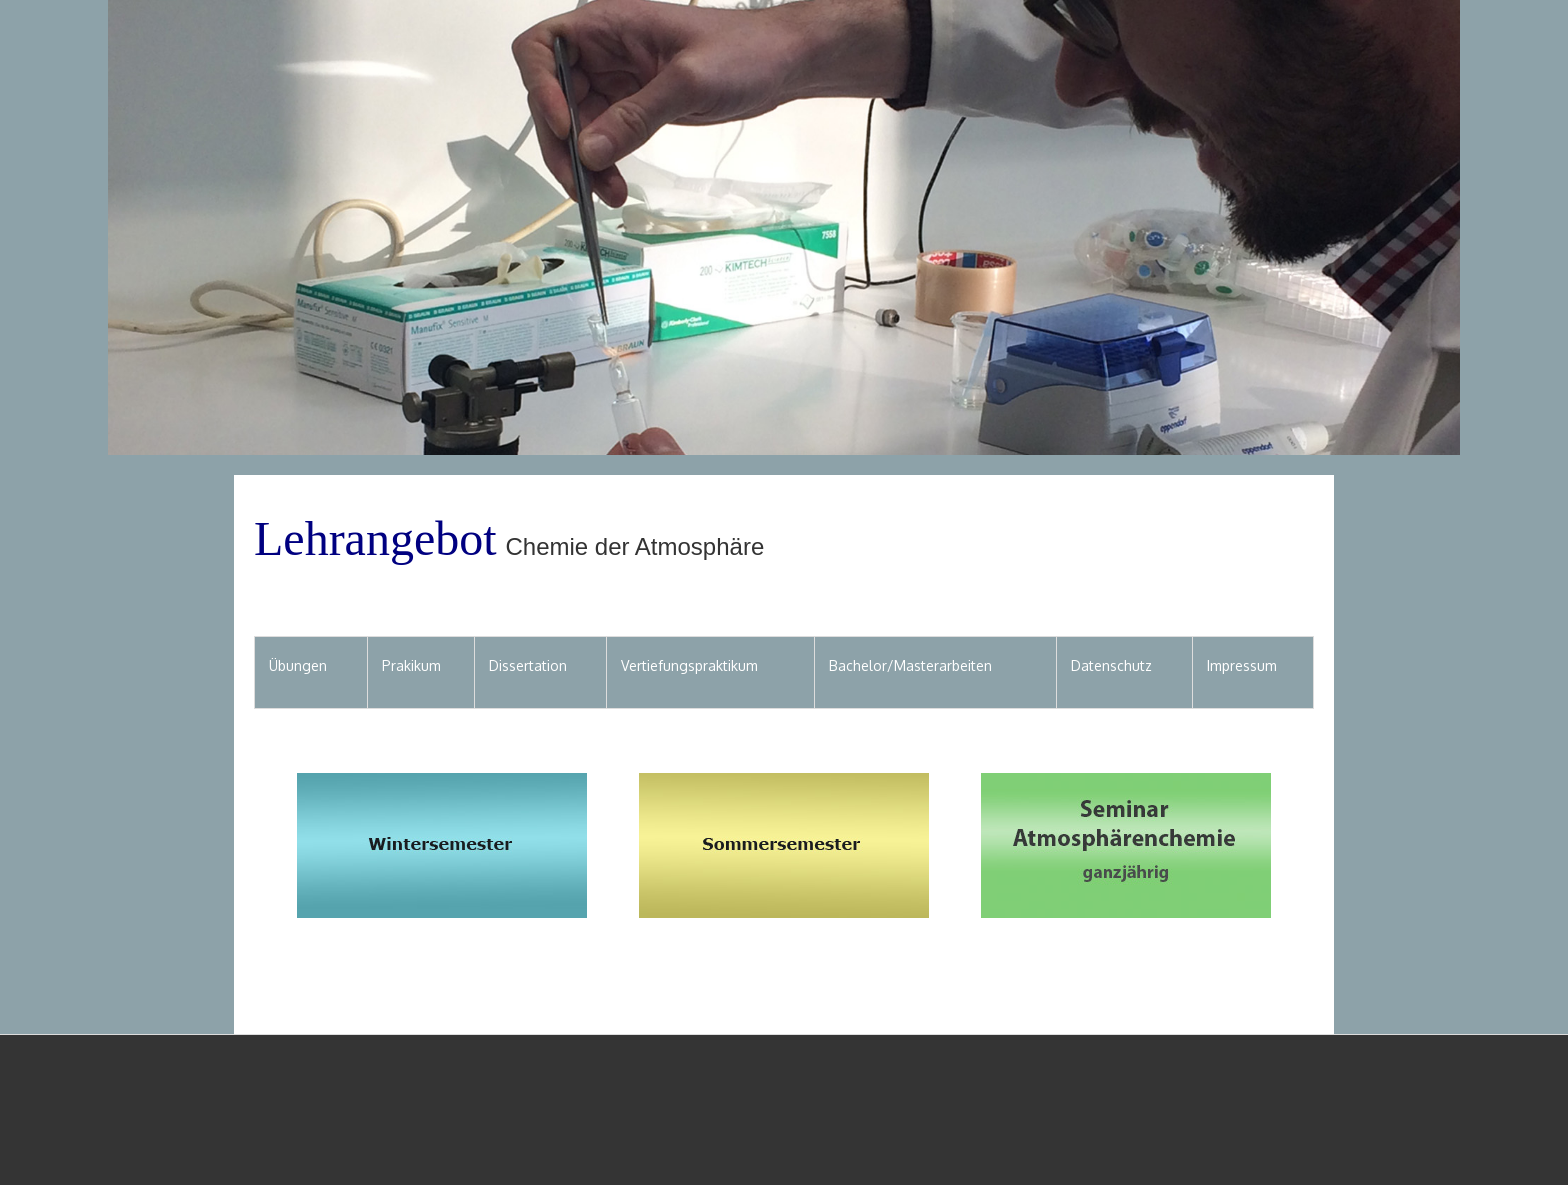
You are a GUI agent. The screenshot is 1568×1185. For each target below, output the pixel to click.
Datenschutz (1111, 665)
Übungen (298, 665)
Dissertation (528, 665)
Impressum (1242, 665)
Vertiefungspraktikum (689, 665)
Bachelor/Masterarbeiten (910, 665)
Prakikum (411, 665)
